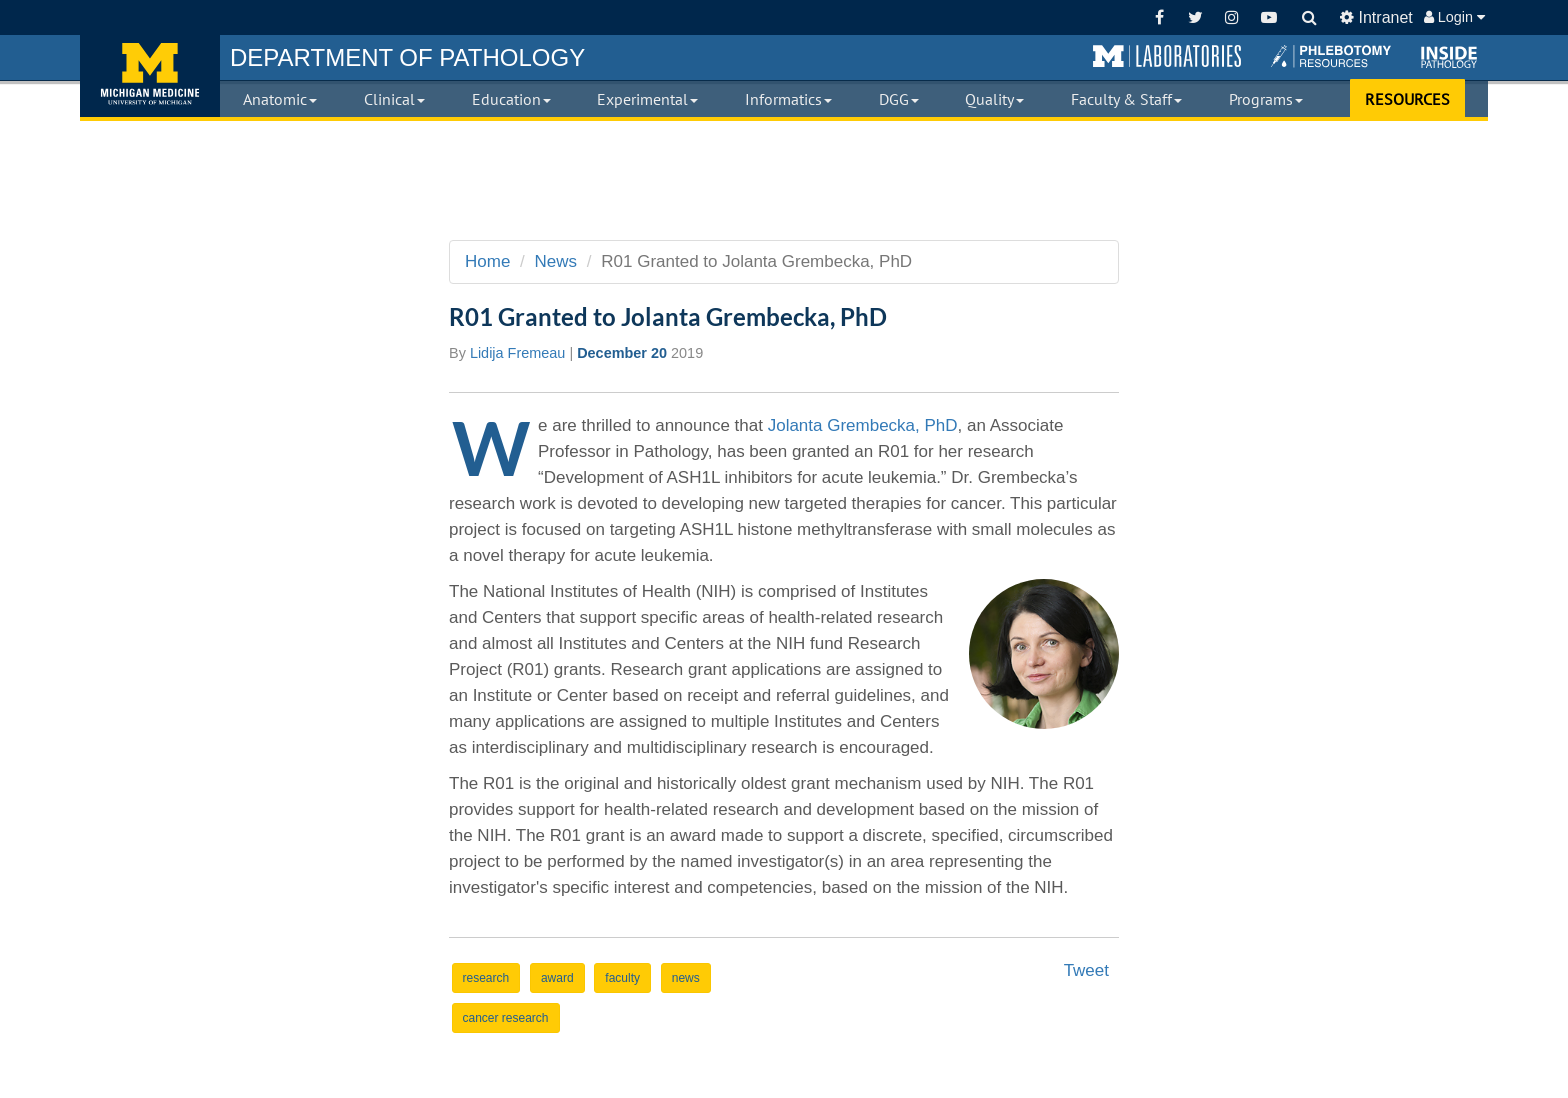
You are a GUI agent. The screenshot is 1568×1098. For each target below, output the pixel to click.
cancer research (506, 1018)
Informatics (788, 99)
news (686, 978)
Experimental (647, 99)
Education (511, 99)
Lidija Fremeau (518, 353)
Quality (994, 99)
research (486, 978)
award (557, 978)
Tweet (1086, 970)
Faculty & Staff (1126, 99)
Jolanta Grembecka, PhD (863, 425)
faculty (622, 978)
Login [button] (1454, 17)
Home (487, 261)
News (556, 261)
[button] (1167, 57)
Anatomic (280, 99)
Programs (1266, 99)
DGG (899, 99)
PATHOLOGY (407, 57)
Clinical (394, 99)
